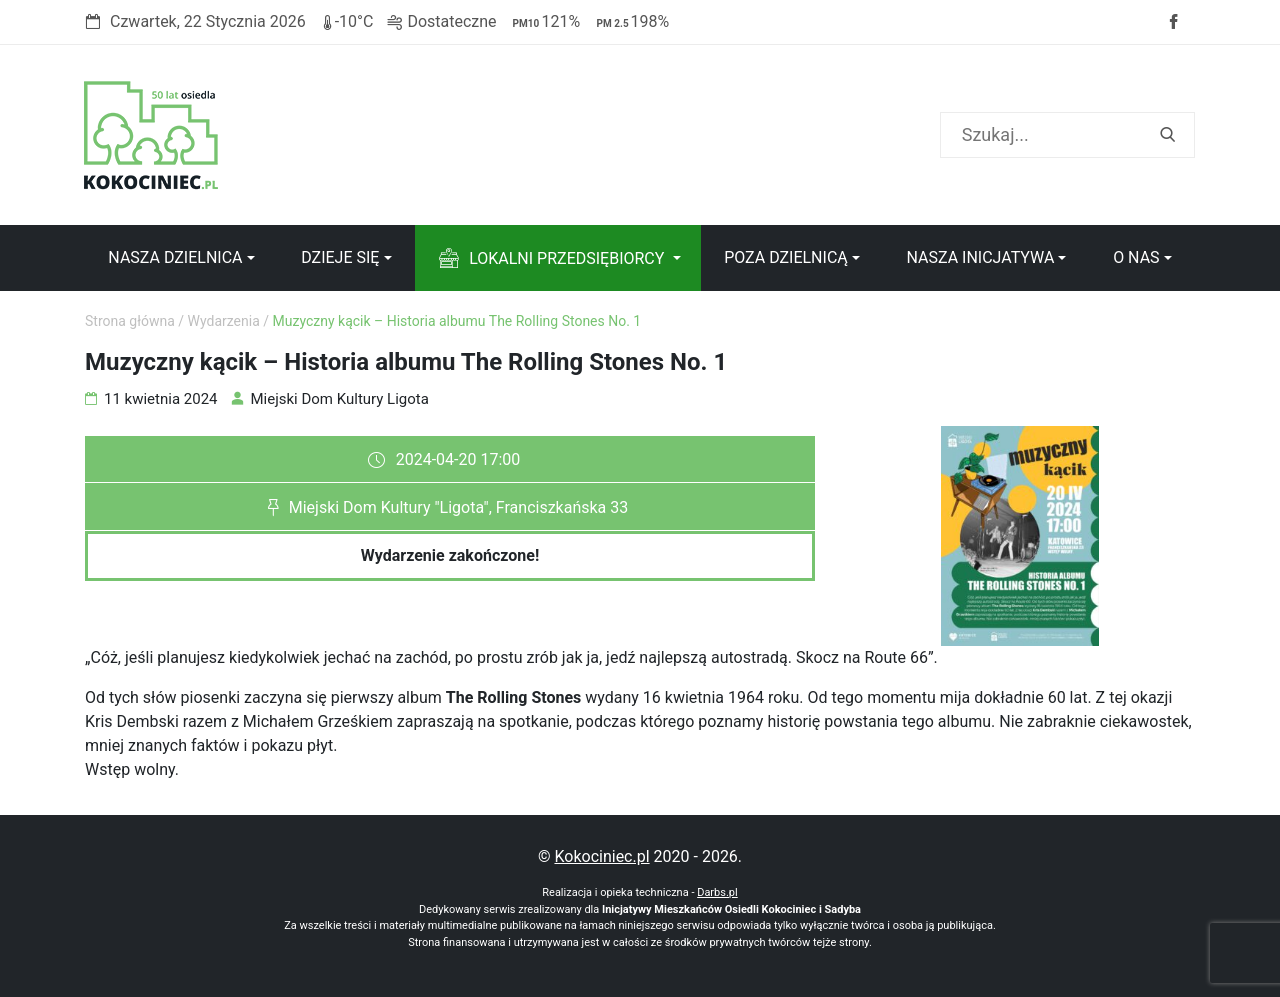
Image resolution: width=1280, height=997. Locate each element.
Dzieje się (340, 257)
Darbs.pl (717, 892)
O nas (1136, 257)
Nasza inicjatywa (980, 257)
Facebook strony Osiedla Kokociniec (1173, 22)
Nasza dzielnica (175, 257)
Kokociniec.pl (601, 856)
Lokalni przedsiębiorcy (566, 258)
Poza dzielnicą (786, 257)
